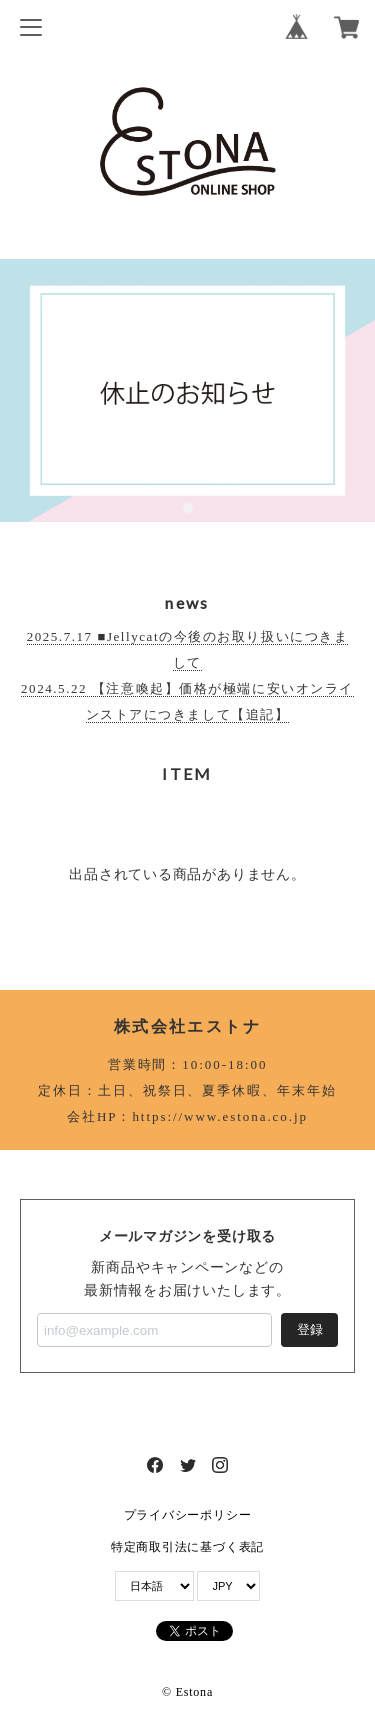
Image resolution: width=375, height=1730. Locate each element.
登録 (310, 1329)
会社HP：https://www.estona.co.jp (187, 1116)
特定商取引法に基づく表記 (187, 1547)
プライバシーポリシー (188, 1515)
